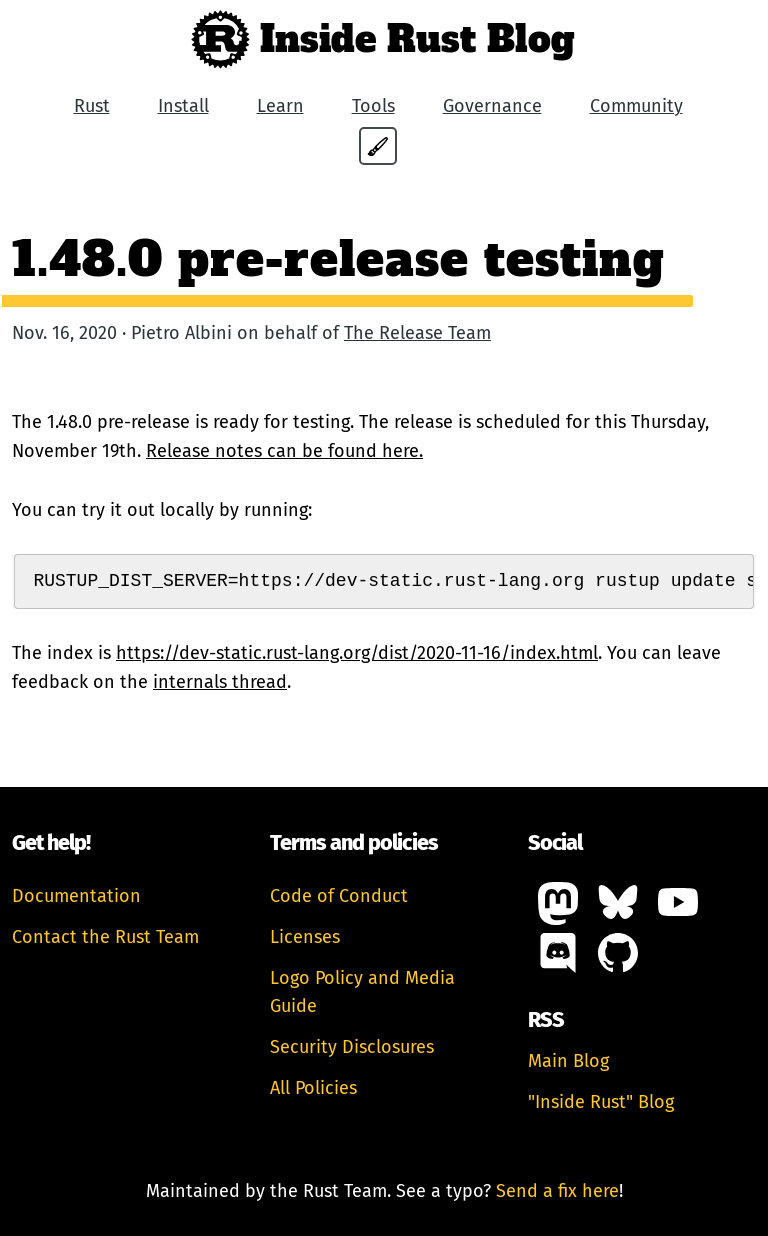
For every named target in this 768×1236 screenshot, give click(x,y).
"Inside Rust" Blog (601, 1102)
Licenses (305, 937)
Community (636, 106)
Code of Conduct (339, 896)
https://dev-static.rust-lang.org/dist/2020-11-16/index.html (357, 653)
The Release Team (417, 333)
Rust (92, 106)
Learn (280, 106)
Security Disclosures (352, 1047)
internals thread (220, 682)
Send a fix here (557, 1191)
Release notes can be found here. (284, 451)
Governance (492, 106)
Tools (373, 106)
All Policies (313, 1088)
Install (183, 106)
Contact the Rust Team (105, 937)
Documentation (76, 896)
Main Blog (568, 1061)
